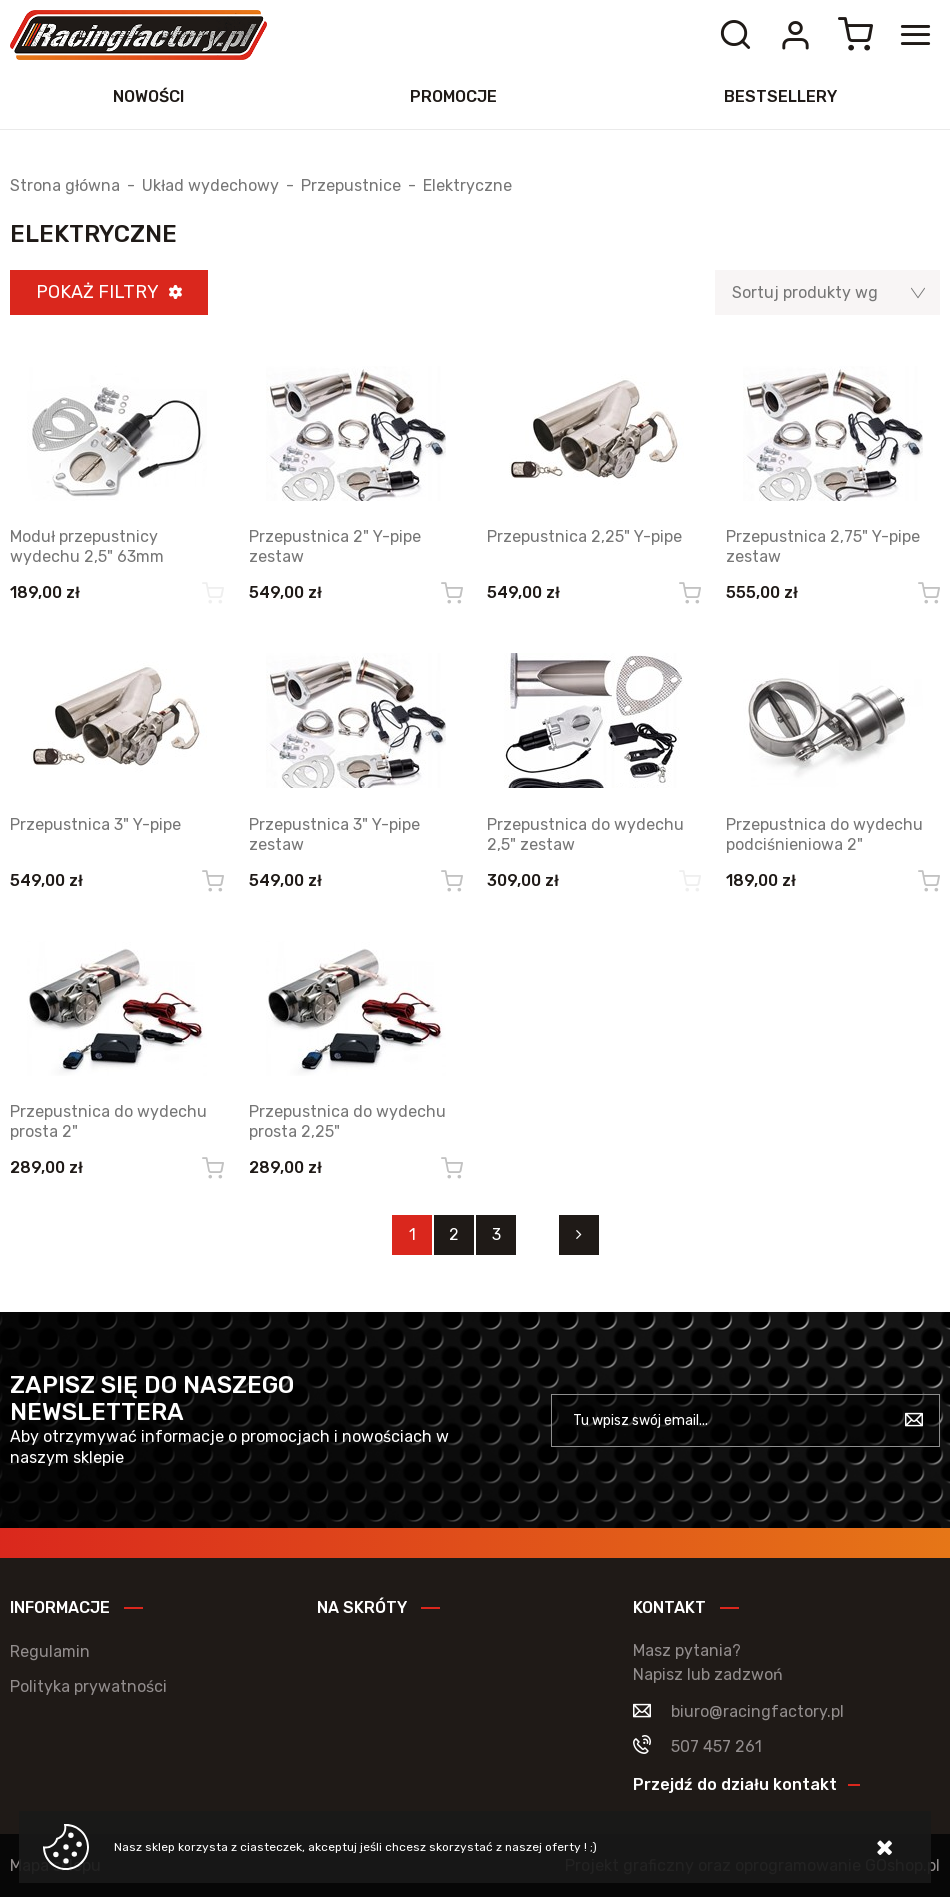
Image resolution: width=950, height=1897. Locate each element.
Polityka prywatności (88, 1686)
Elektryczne (467, 186)
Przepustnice (351, 186)
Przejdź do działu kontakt (735, 1784)
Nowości (148, 96)
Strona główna (65, 186)
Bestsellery (780, 96)
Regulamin (50, 1651)
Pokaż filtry (97, 292)
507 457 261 (716, 1746)
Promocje (453, 96)
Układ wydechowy (210, 186)
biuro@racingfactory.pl (757, 1711)
